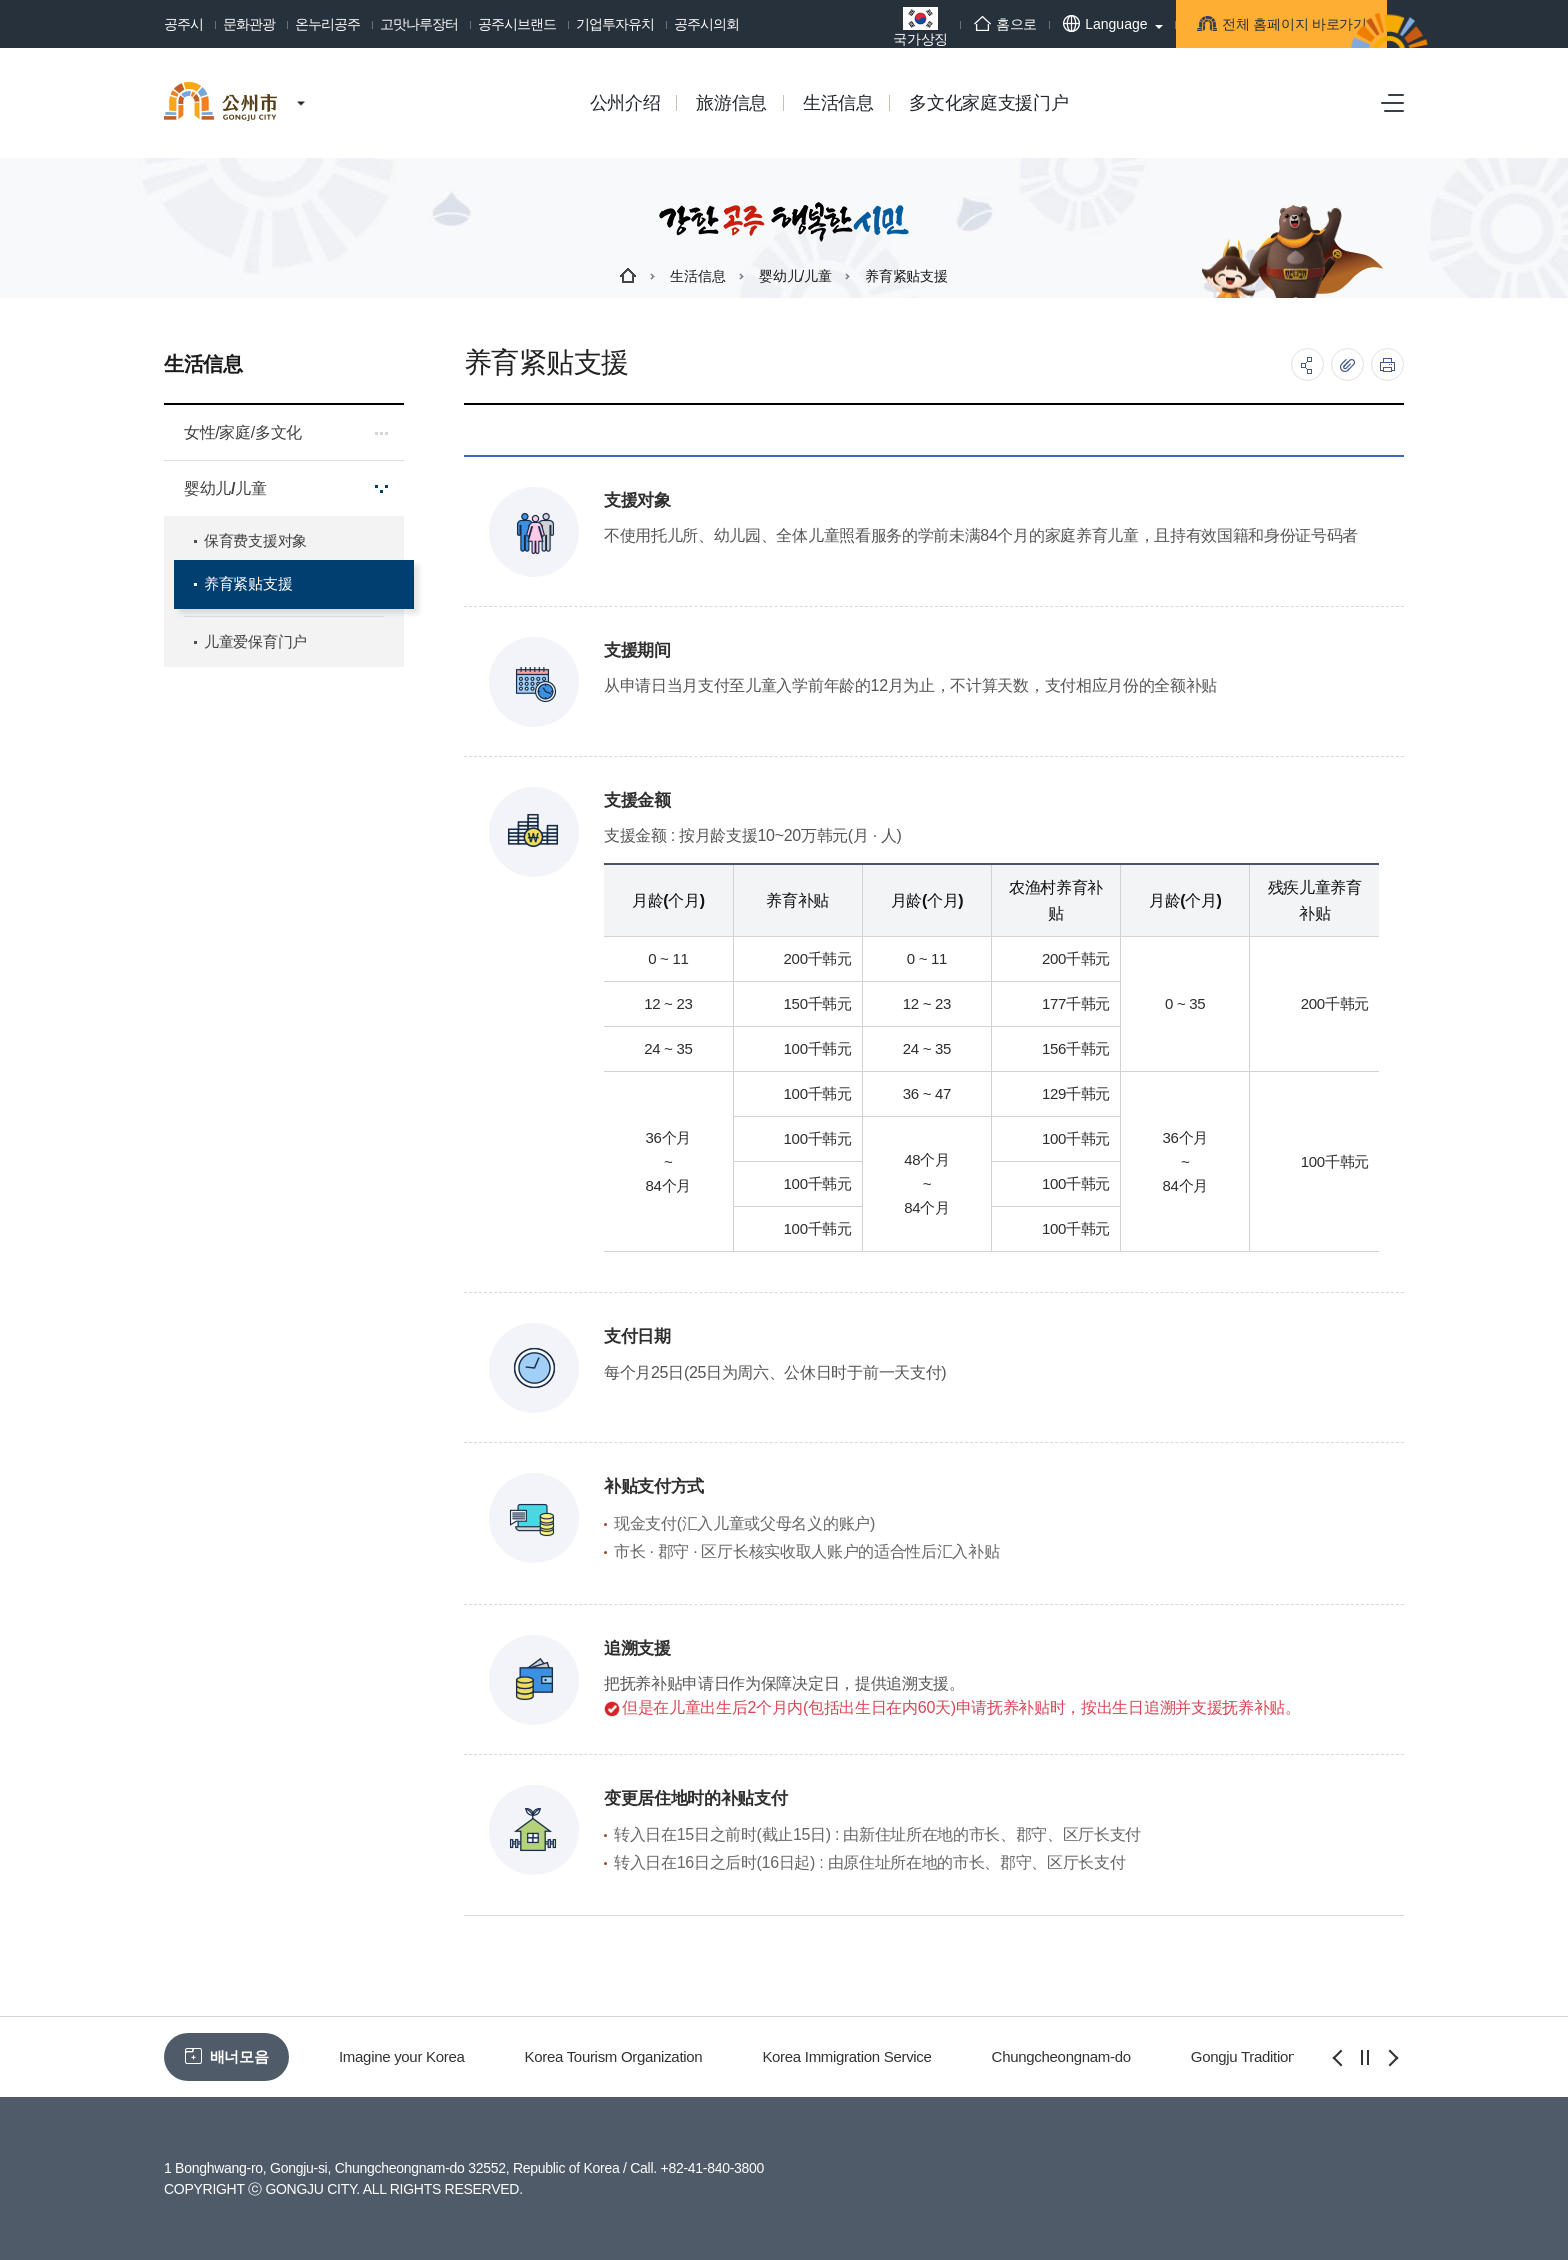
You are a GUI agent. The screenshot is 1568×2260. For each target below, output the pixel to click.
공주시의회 (706, 24)
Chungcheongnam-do (1061, 2056)
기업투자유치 (615, 24)
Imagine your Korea (402, 2056)
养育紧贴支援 (906, 276)
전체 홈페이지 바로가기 (1259, 27)
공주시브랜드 (517, 24)
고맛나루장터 (419, 24)
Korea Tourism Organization (614, 2056)
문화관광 (249, 24)
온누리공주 (327, 24)
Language (1060, 23)
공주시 (183, 24)
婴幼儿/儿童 (795, 276)
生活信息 (697, 276)
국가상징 (875, 26)
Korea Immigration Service (846, 2056)
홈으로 (960, 23)
